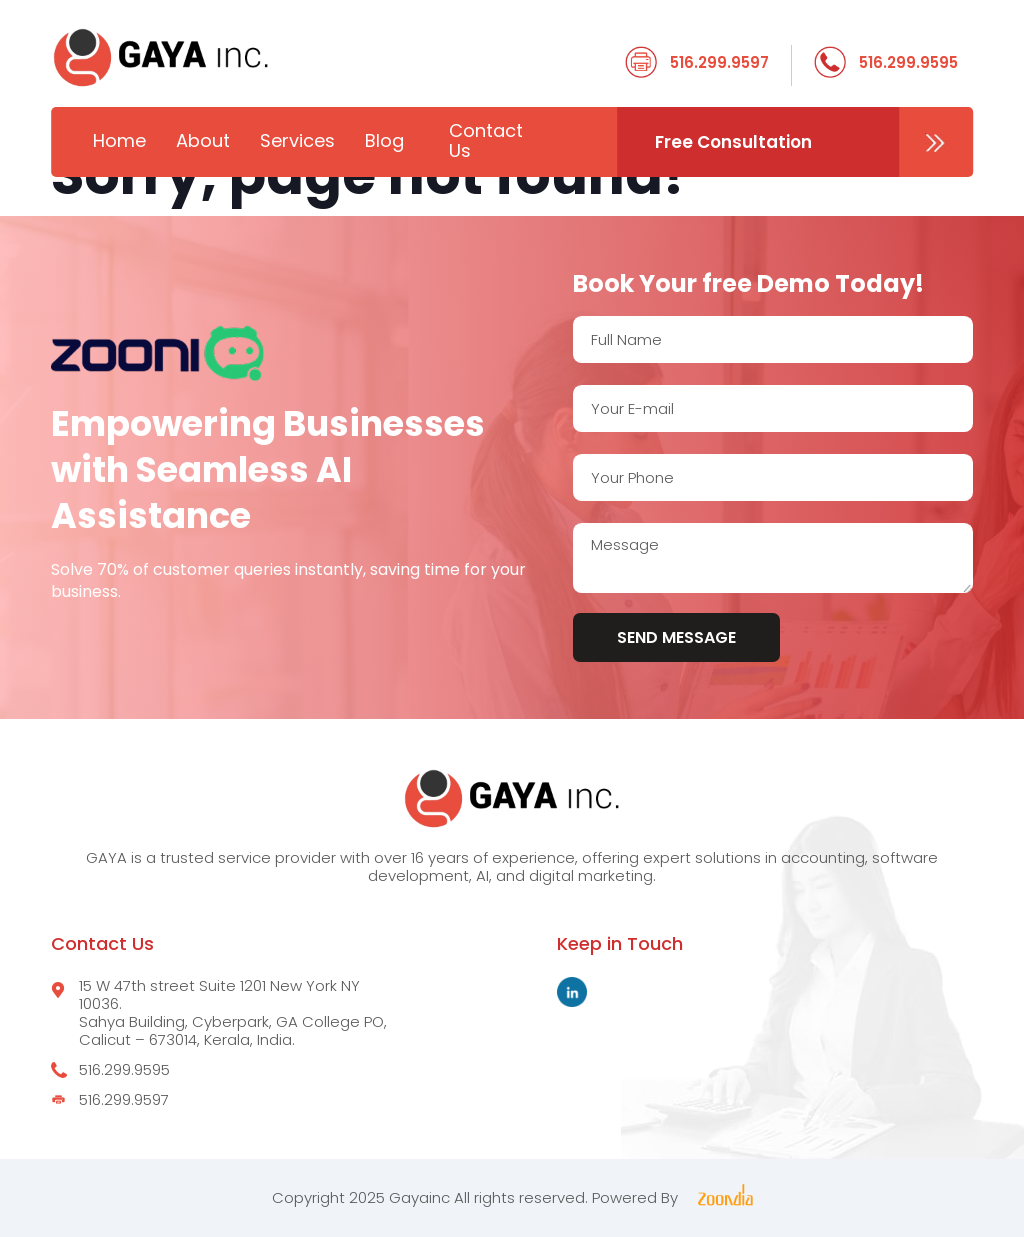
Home (119, 140)
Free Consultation (733, 142)
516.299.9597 (719, 62)
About (203, 140)
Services (297, 140)
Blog (384, 140)
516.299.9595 (908, 62)
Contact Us (486, 140)
